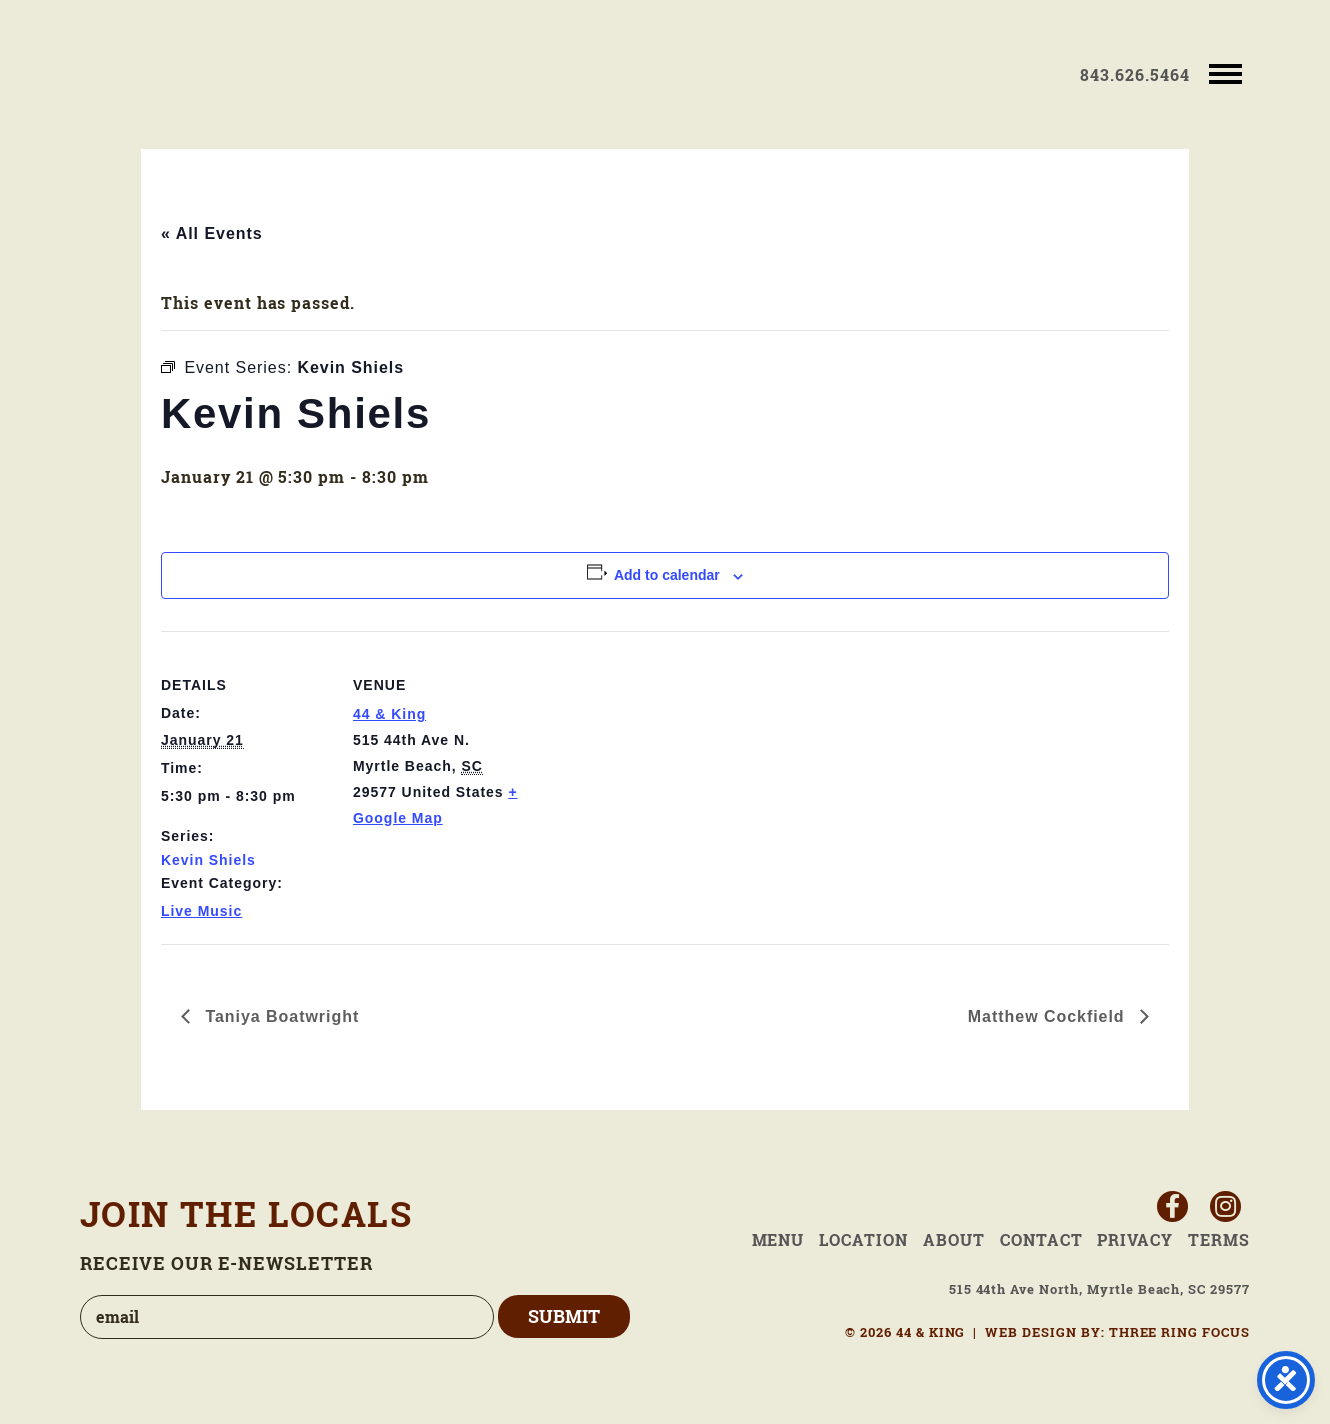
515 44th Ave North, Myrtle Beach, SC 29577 (1099, 1289)
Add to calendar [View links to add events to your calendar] (667, 575)
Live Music (201, 911)
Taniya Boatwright (279, 1016)
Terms (1219, 1240)
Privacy (1135, 1240)
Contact (1041, 1240)
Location (863, 1240)
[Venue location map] (650, 769)
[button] (1224, 72)
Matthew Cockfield (1049, 1016)
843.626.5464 (1135, 75)
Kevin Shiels (208, 860)
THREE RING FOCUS (1179, 1332)
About (954, 1240)
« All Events (212, 233)
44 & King (197, 74)
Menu (778, 1240)
